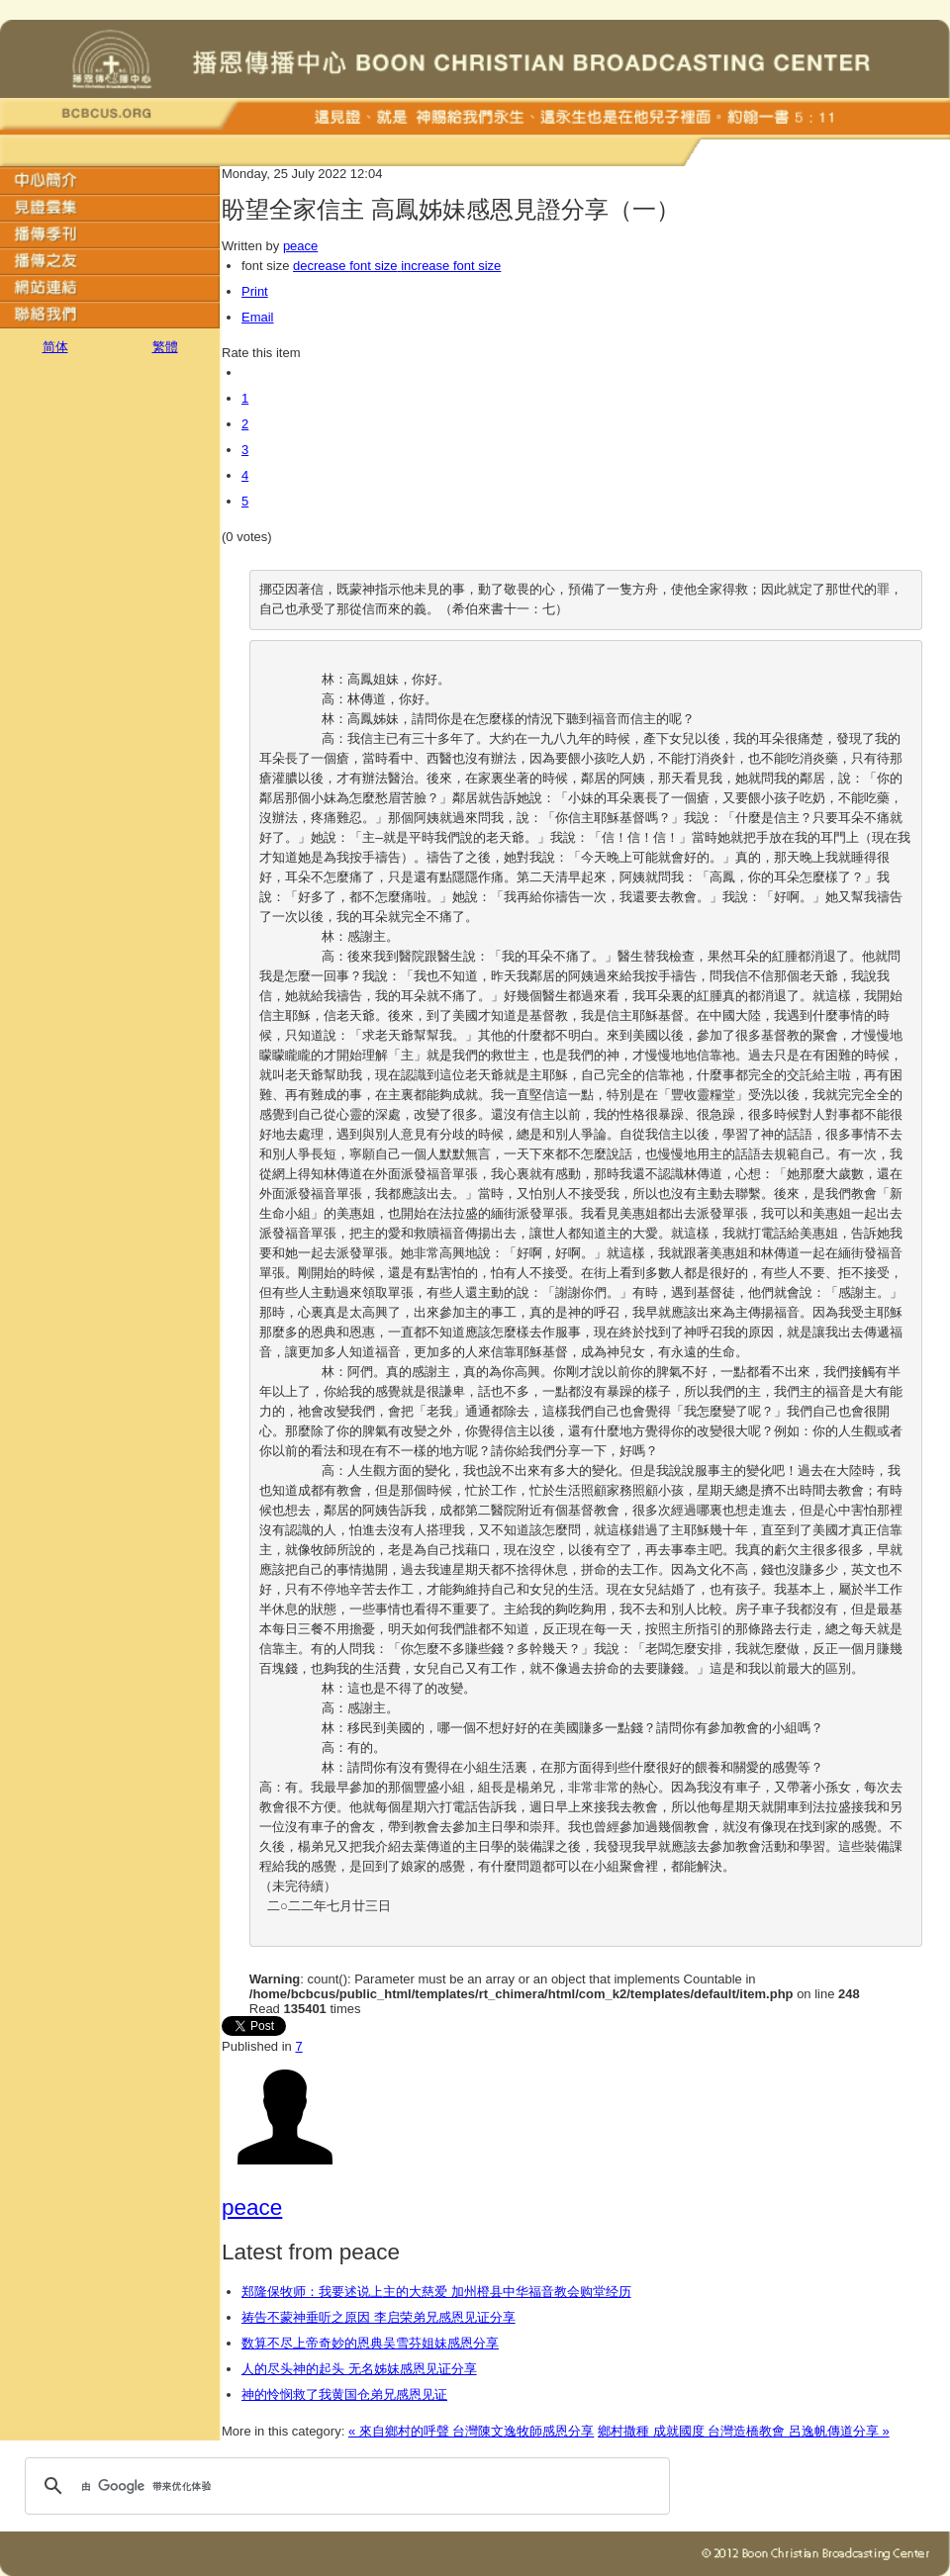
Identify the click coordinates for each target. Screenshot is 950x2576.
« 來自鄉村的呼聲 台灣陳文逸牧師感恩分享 (471, 2431)
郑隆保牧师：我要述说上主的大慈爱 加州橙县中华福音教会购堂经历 (436, 2291)
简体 (55, 346)
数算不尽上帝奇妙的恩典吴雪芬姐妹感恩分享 (370, 2343)
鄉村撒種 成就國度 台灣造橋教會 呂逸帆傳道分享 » (744, 2431)
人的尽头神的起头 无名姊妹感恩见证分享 (359, 2368)
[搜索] (344, 2486)
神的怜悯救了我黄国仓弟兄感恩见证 (344, 2394)
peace (300, 245)
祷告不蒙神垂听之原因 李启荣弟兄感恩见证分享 (378, 2317)
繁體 (165, 346)
